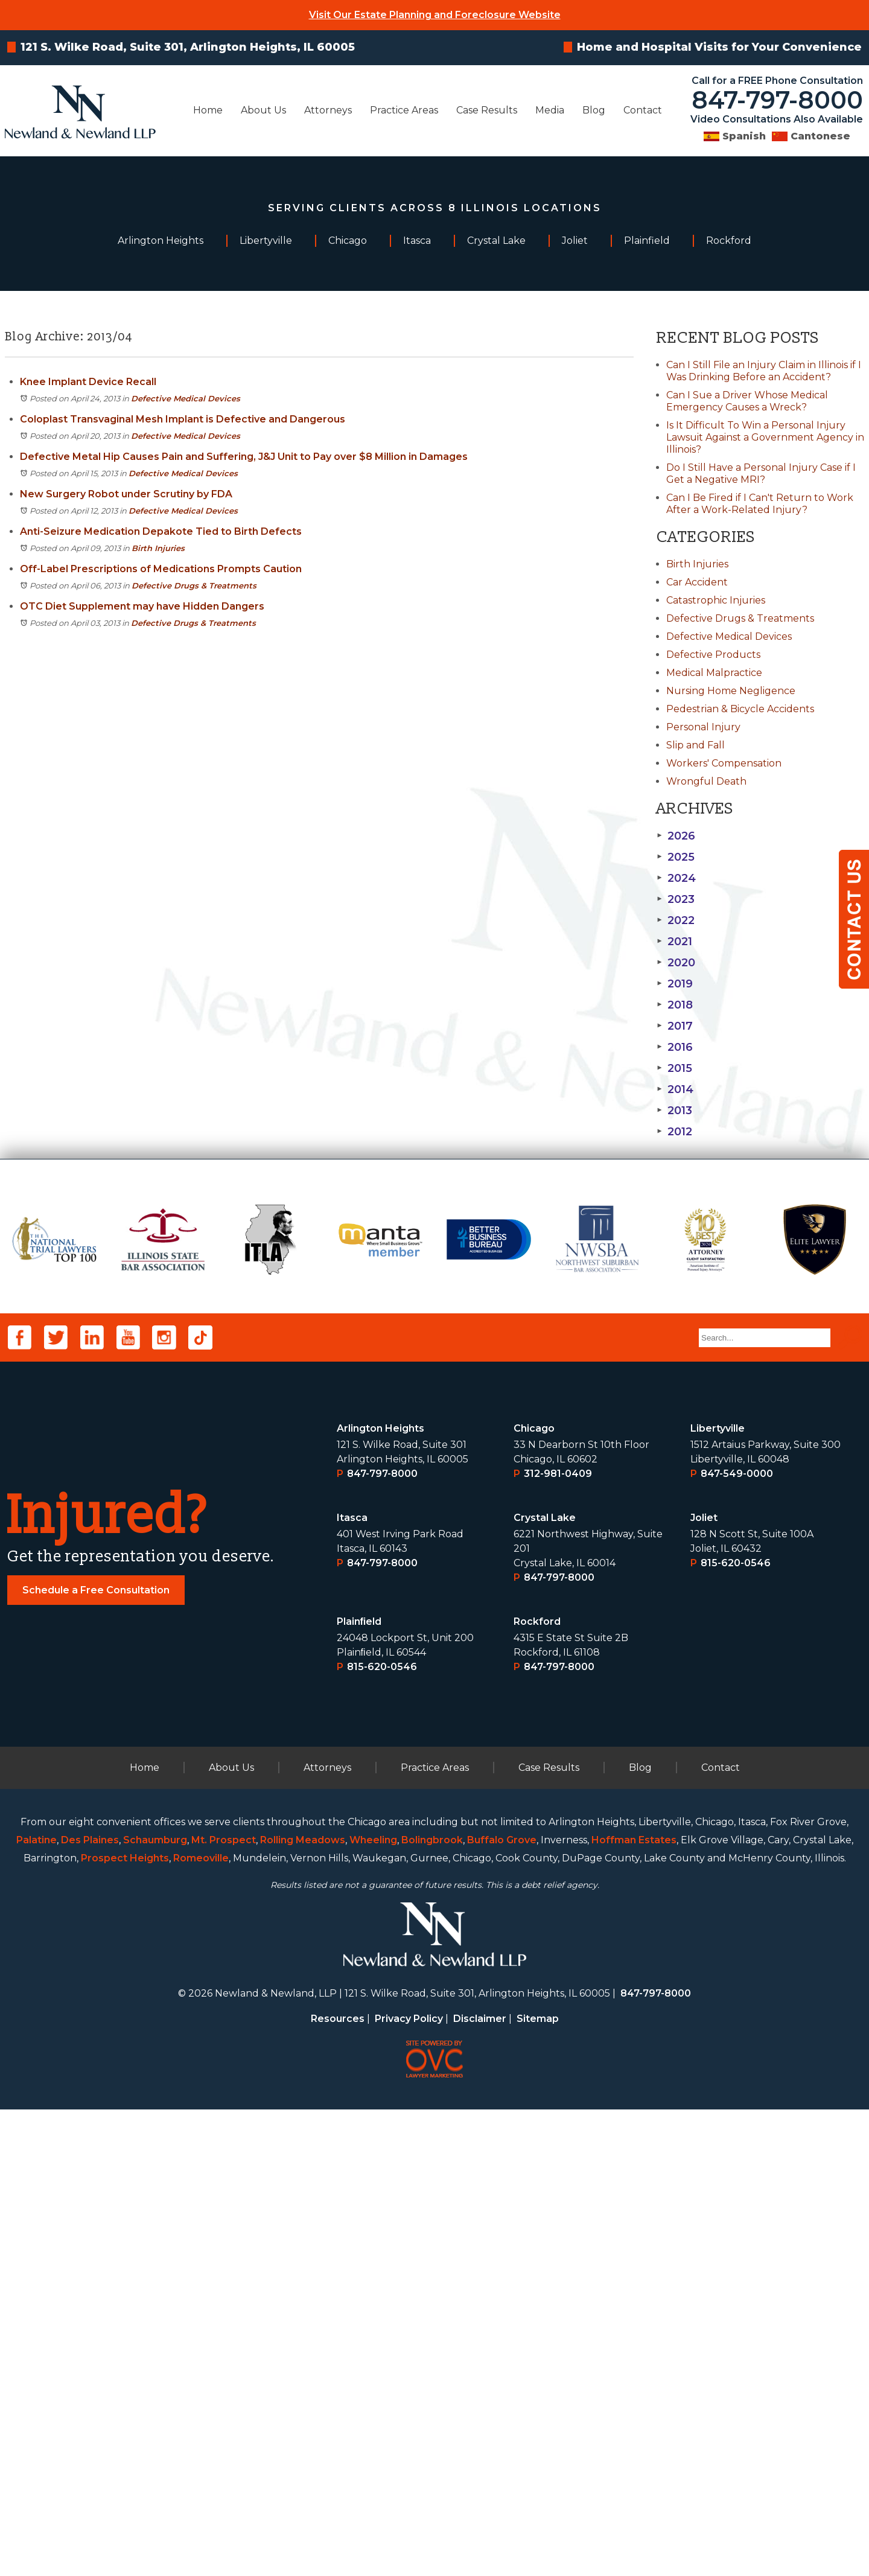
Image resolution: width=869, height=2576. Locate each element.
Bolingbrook (432, 2306)
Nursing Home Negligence (730, 691)
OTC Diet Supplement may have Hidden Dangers (142, 606)
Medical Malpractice (714, 672)
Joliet (704, 1984)
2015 (674, 1068)
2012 (674, 1132)
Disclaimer (479, 2485)
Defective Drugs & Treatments (194, 585)
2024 (676, 878)
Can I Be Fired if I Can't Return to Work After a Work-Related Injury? (759, 503)
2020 (676, 963)
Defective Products (713, 654)
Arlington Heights (380, 1895)
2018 (675, 1005)
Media (549, 110)
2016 (675, 1047)
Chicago (534, 1895)
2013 (674, 1111)
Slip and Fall (695, 745)
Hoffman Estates (633, 2306)
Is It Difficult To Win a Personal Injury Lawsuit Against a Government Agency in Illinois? (765, 437)
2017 (675, 1026)
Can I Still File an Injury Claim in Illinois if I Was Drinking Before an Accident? (763, 371)
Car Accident (697, 582)
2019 (675, 984)
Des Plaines (90, 2306)
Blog (593, 110)
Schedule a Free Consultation (96, 2056)
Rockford (537, 2088)
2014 (675, 1089)
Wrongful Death (706, 781)
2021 (674, 942)
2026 (676, 836)
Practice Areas (404, 110)
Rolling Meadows (302, 2306)
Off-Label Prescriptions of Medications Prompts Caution (161, 569)
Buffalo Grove (501, 2306)
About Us (263, 110)
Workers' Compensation (723, 763)
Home (208, 110)
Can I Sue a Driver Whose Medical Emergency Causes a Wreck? (747, 401)
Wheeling (373, 2306)
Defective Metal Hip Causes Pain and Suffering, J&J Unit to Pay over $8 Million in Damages (244, 456)
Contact (642, 110)
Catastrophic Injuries (715, 600)
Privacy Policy (409, 2485)
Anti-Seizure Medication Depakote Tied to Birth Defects (161, 531)
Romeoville (201, 2324)
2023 (676, 899)
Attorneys (328, 110)
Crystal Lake (545, 1984)
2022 (676, 920)
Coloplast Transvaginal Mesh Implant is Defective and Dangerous (182, 419)
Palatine (36, 2306)
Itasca (352, 1984)
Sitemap (538, 2485)
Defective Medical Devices (185, 398)
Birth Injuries (158, 548)
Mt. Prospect (223, 2306)
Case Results (486, 110)
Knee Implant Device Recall (88, 381)
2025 (676, 857)
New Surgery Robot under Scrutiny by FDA (126, 494)
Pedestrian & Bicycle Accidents (740, 709)
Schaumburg (155, 2306)
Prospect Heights (125, 2324)
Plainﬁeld (359, 2088)
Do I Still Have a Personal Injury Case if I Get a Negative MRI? (761, 473)
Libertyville (717, 1895)
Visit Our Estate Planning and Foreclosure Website (435, 15)
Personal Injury (703, 727)
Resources (337, 2485)
